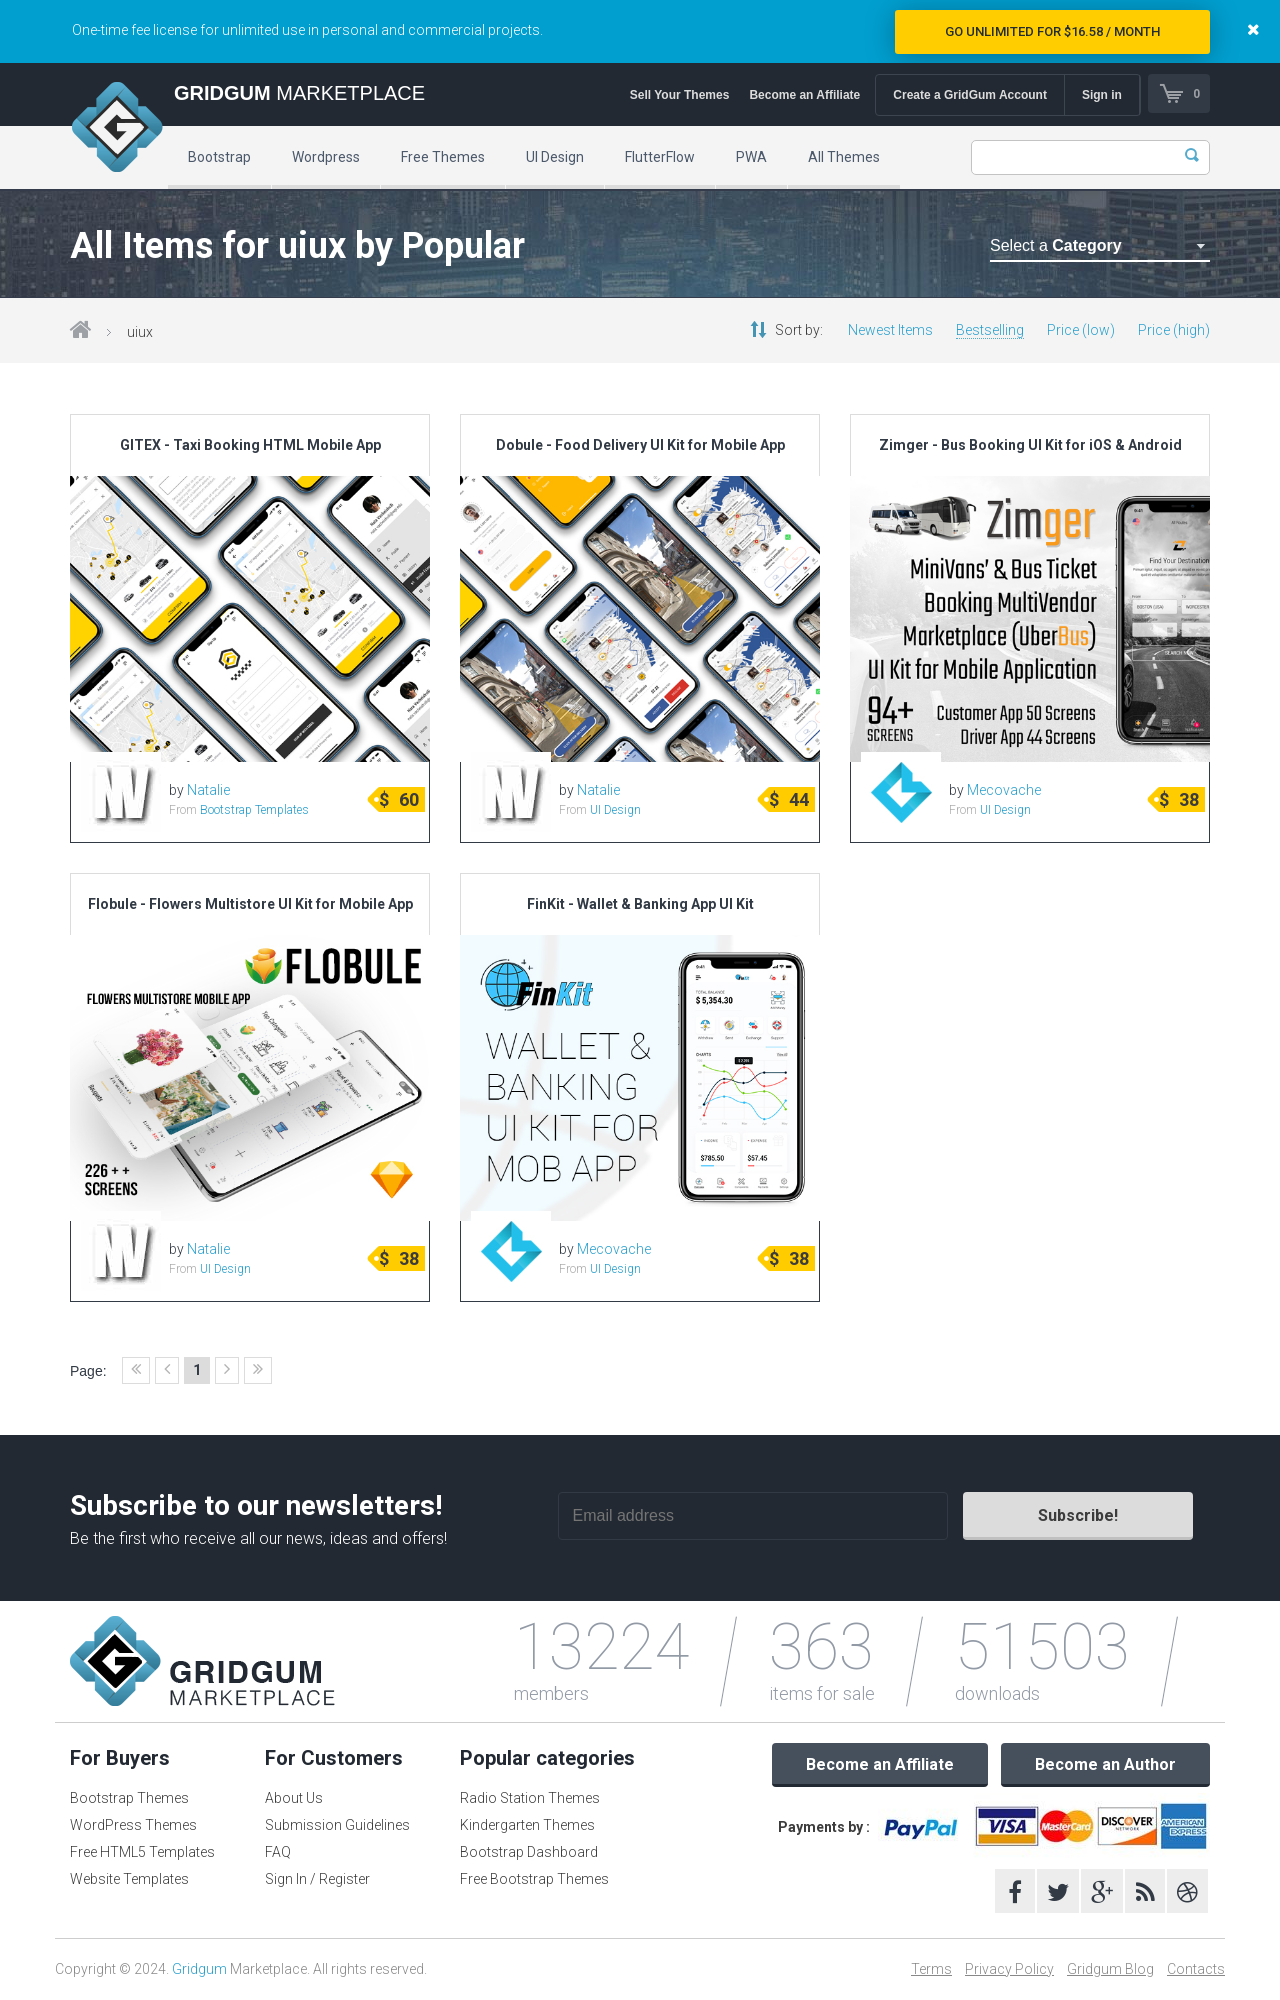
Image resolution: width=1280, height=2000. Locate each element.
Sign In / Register (317, 1879)
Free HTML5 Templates (142, 1852)
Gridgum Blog (1110, 1969)
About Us (294, 1798)
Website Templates (129, 1879)
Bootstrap (219, 157)
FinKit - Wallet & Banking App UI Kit (640, 904)
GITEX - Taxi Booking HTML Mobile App (250, 445)
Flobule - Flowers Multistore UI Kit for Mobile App (250, 904)
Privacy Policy (1009, 1969)
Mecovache (1004, 790)
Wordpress (326, 157)
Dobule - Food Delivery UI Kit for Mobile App (640, 445)
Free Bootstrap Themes (534, 1879)
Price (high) (1174, 330)
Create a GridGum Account (969, 95)
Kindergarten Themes (527, 1825)
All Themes (844, 157)
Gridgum (199, 1969)
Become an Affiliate (803, 95)
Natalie (208, 790)
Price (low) (1081, 330)
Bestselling (990, 330)
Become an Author (1105, 1764)
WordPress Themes (133, 1825)
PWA (751, 157)
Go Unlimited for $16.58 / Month (1052, 31)
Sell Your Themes (679, 95)
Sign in (1101, 95)
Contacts (1196, 1969)
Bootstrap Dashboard (529, 1852)
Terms (931, 1969)
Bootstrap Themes (129, 1798)
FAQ (278, 1852)
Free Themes (443, 157)
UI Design (555, 157)
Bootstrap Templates (254, 810)
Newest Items (890, 330)
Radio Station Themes (530, 1798)
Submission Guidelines (337, 1825)
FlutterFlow (660, 157)
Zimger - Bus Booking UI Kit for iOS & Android (1030, 445)
